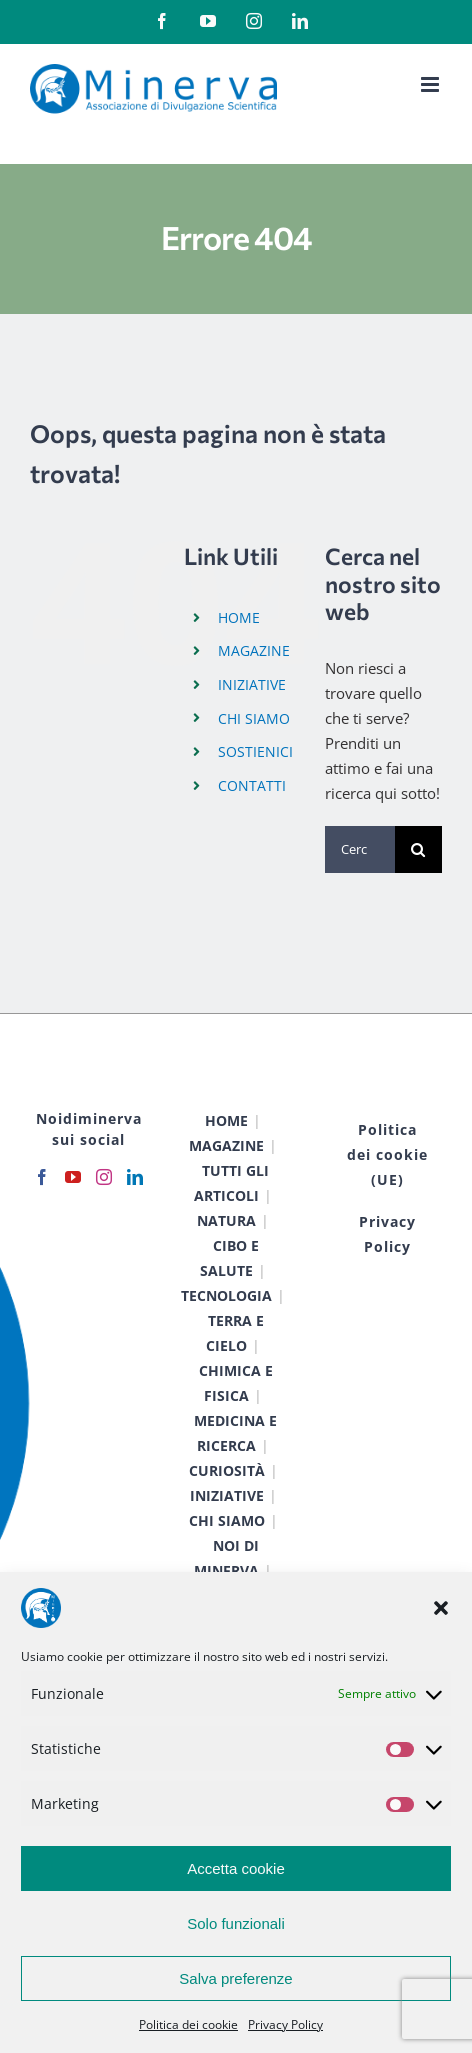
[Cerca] (418, 849)
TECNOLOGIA (226, 1295)
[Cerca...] (360, 849)
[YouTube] (73, 1177)
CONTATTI (252, 785)
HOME (239, 617)
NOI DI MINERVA (226, 1558)
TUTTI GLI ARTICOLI (231, 1183)
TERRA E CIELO (235, 1333)
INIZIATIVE (252, 684)
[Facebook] (42, 1177)
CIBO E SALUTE (229, 1258)
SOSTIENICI (255, 751)
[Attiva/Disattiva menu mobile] (431, 84)
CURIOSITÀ (227, 1470)
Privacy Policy (285, 2024)
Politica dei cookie (188, 2024)
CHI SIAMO (254, 718)
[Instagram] (104, 1177)
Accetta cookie (236, 1868)
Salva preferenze (235, 1978)
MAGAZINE (254, 650)
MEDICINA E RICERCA (235, 1433)
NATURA (226, 1220)
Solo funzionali (236, 1923)
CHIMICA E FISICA (236, 1383)
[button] (441, 1608)
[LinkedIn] (135, 1177)
